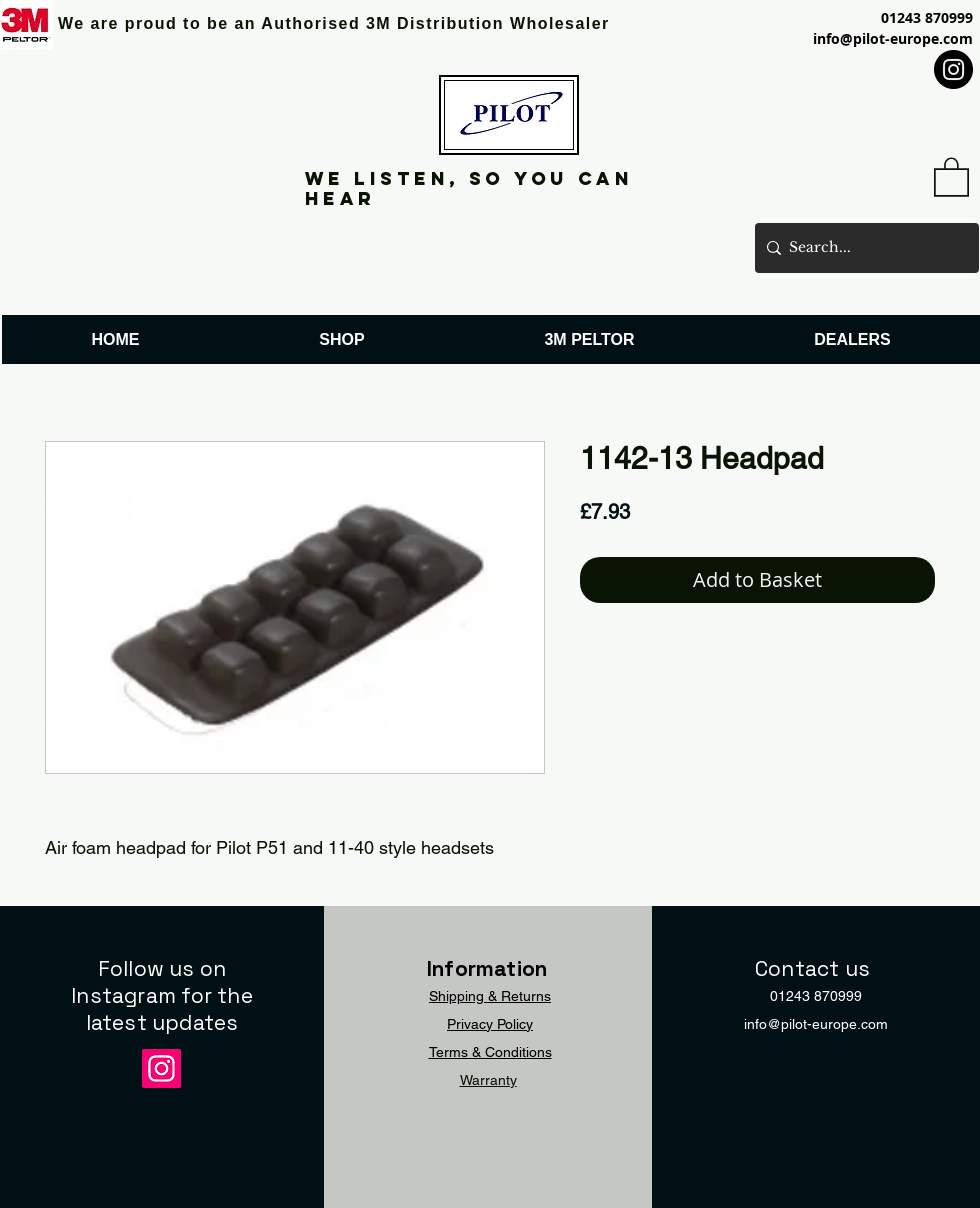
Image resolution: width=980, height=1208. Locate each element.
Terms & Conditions (490, 1052)
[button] (951, 176)
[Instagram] (953, 69)
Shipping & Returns (490, 996)
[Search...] (863, 248)
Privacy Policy (490, 1024)
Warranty (488, 1080)
